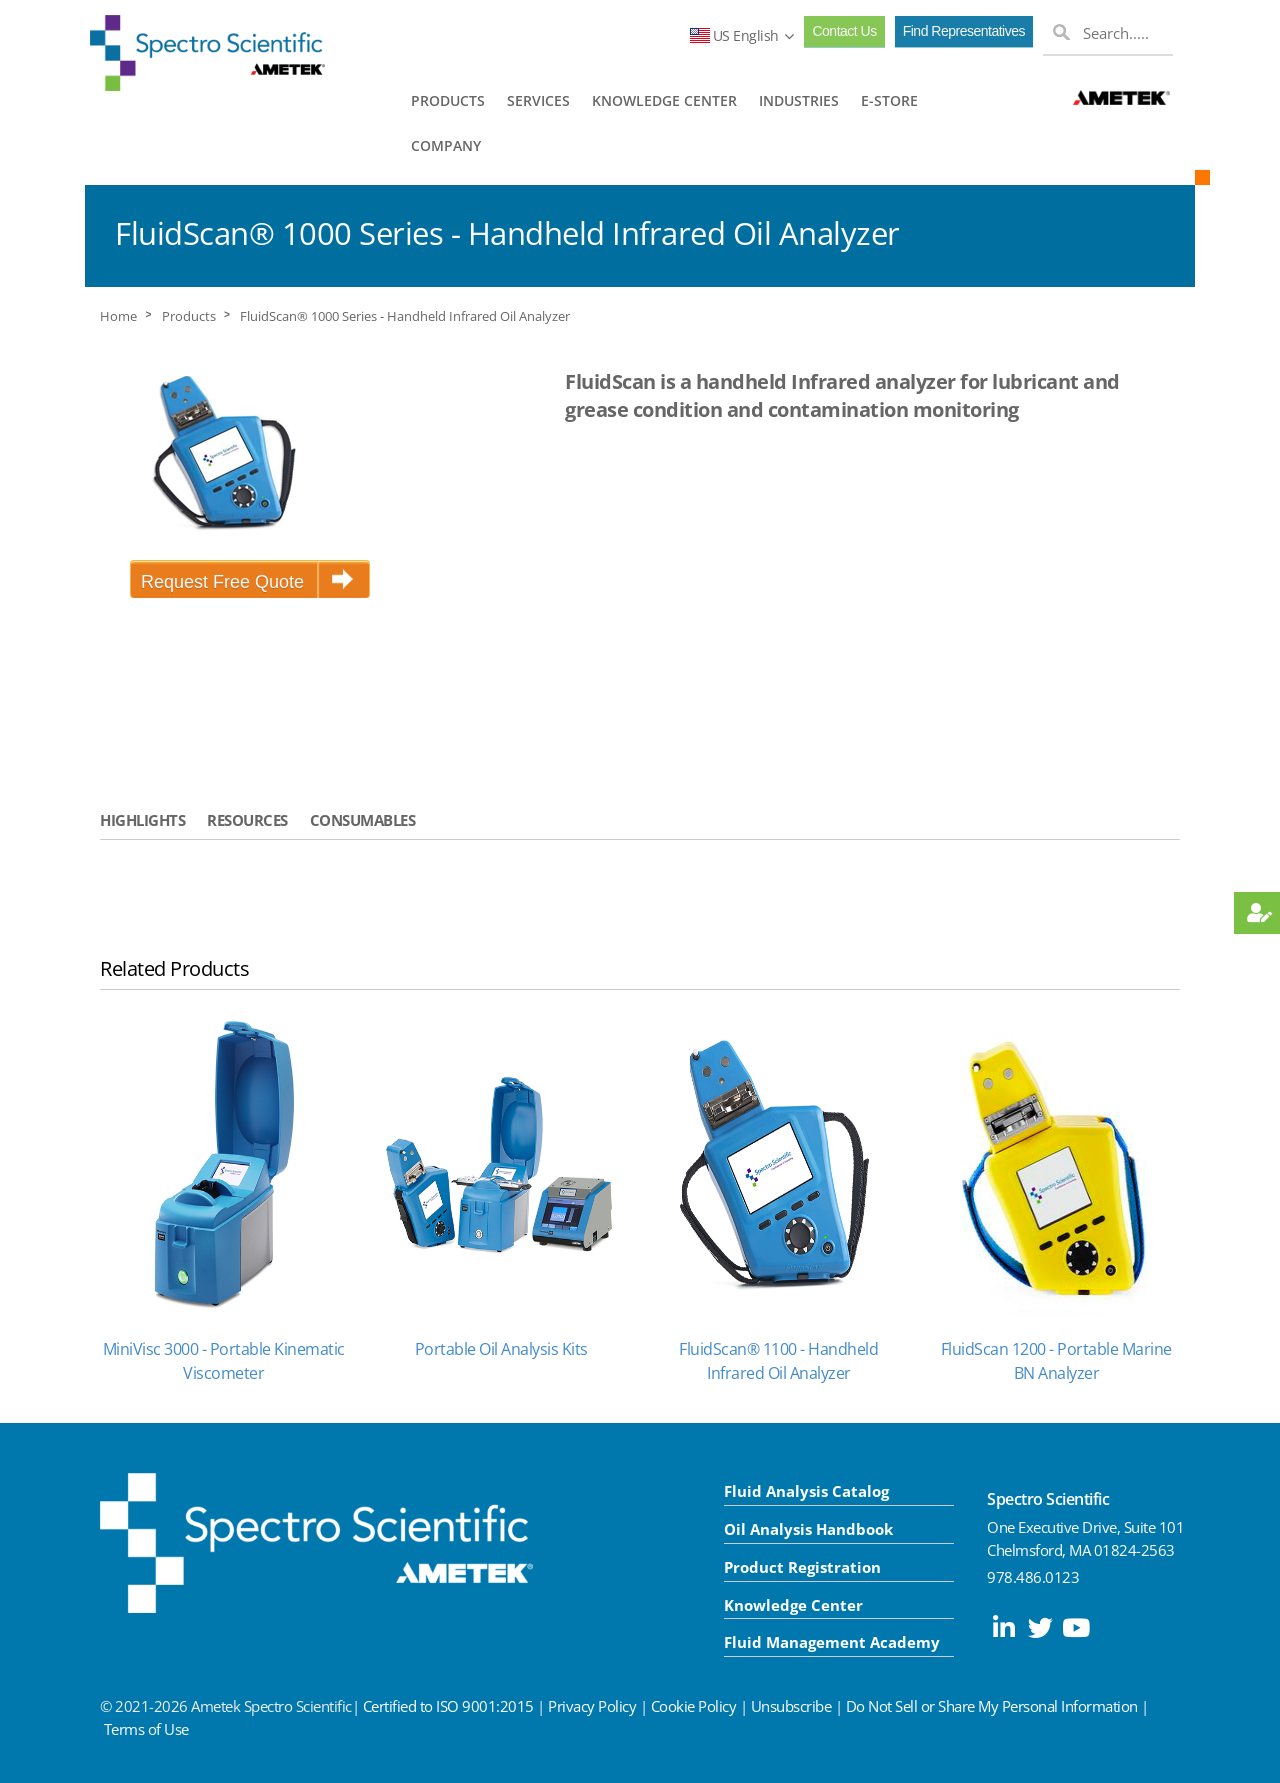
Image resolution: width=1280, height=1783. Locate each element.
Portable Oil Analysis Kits (501, 1349)
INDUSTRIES (799, 100)
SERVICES (538, 100)
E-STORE (889, 100)
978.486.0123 (1033, 1577)
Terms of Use (146, 1729)
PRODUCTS (448, 100)
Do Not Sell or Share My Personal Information (992, 1706)
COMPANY (446, 145)
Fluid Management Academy (832, 1642)
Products (189, 316)
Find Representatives (964, 31)
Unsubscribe (791, 1706)
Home (118, 316)
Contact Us (844, 31)
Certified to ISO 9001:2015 (448, 1706)
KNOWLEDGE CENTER (664, 100)
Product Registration (802, 1567)
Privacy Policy (592, 1706)
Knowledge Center (793, 1605)
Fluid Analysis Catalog (806, 1491)
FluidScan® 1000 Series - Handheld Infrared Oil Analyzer (405, 316)
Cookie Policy (694, 1706)
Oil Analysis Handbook (808, 1529)
